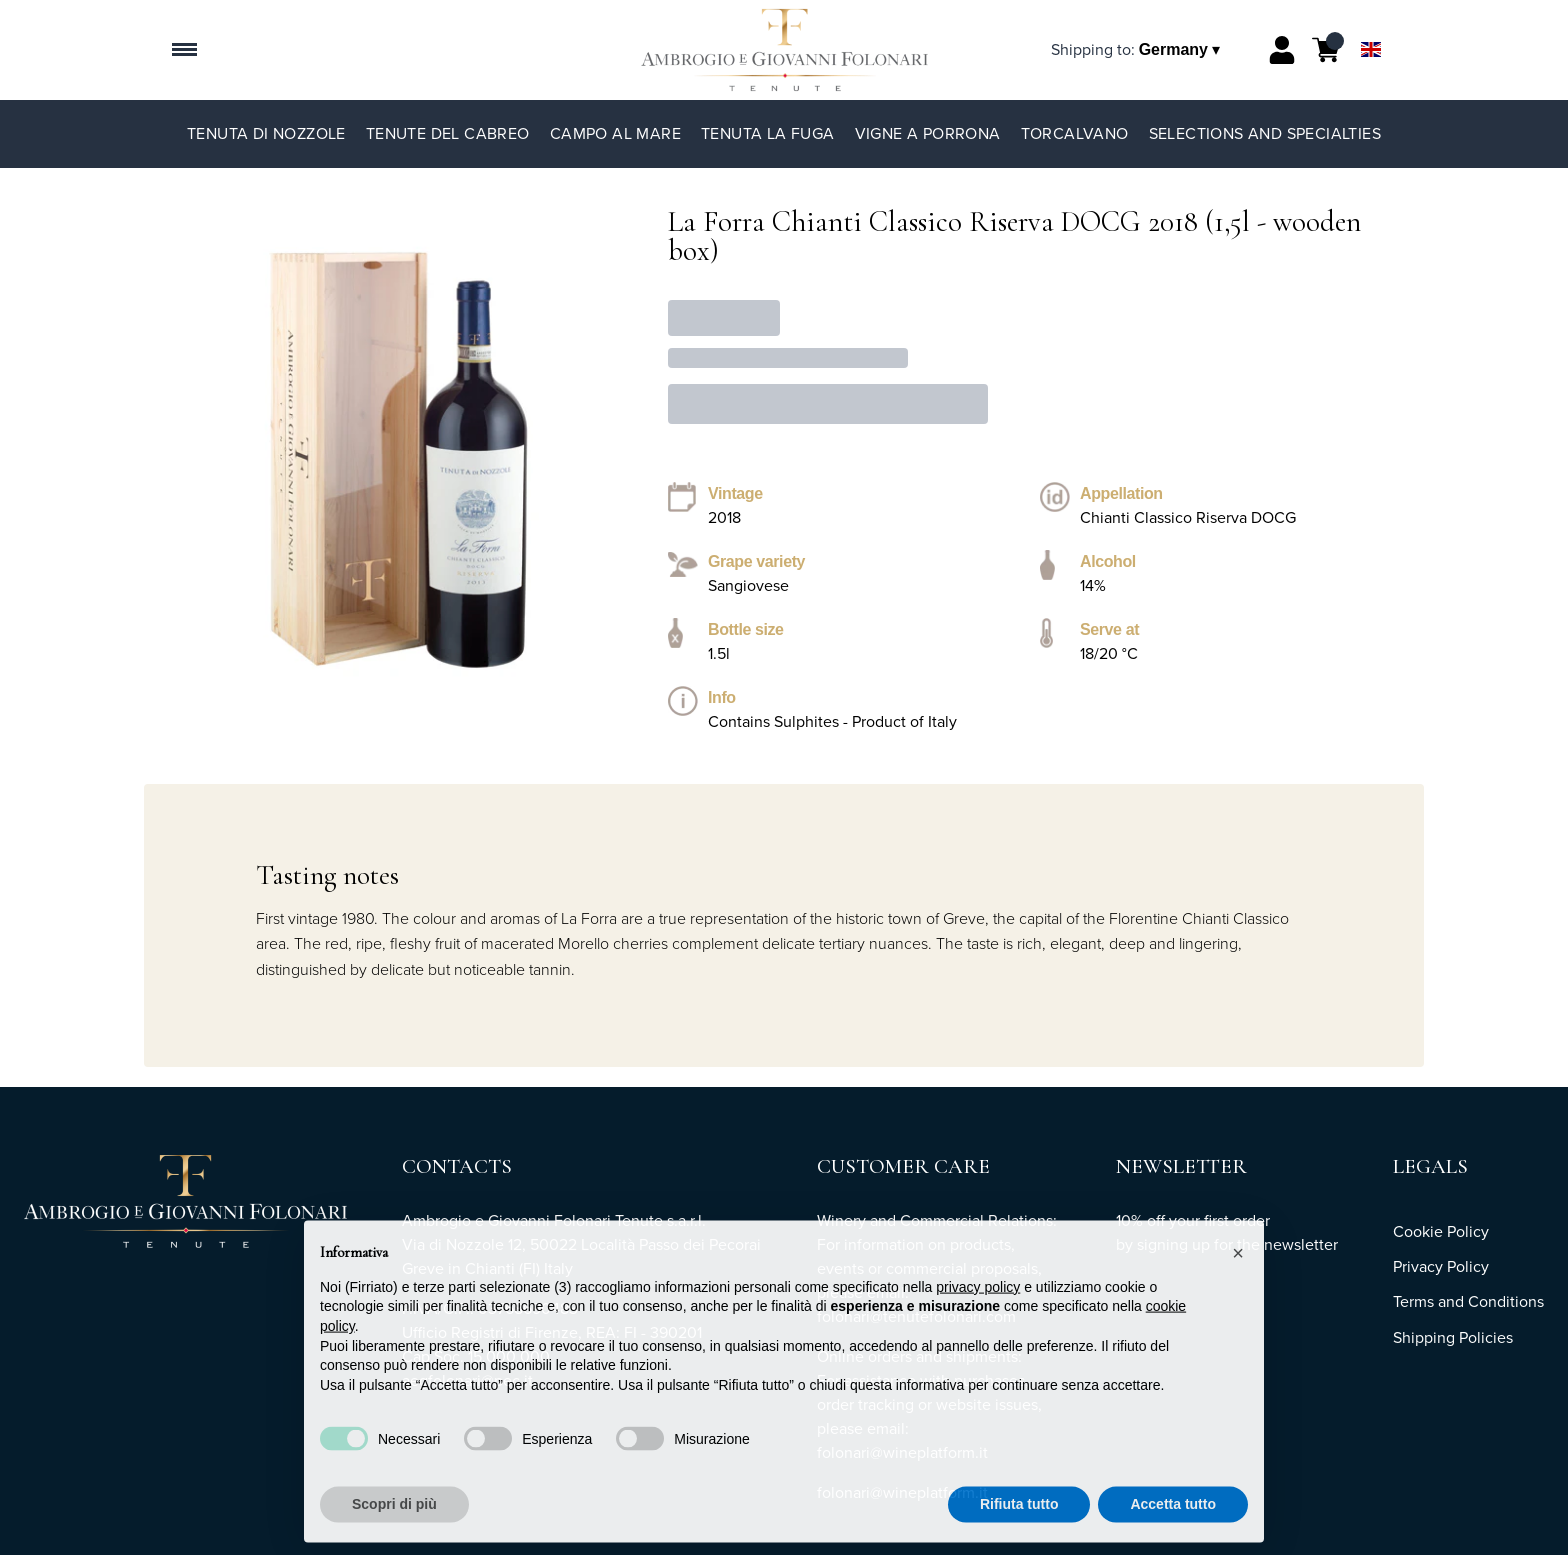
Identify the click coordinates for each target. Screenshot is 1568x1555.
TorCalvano (1075, 133)
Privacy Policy (1441, 1266)
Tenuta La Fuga (768, 133)
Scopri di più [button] (394, 1533)
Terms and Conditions (1468, 1301)
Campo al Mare (615, 133)
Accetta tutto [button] (1173, 1533)
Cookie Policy (1441, 1231)
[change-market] (1137, 49)
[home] (784, 50)
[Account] (1282, 50)
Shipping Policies (1453, 1337)
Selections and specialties (1265, 133)
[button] (1238, 1282)
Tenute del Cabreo (448, 133)
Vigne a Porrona (928, 133)
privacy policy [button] (978, 1316)
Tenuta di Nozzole (266, 133)
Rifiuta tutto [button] (1019, 1533)
